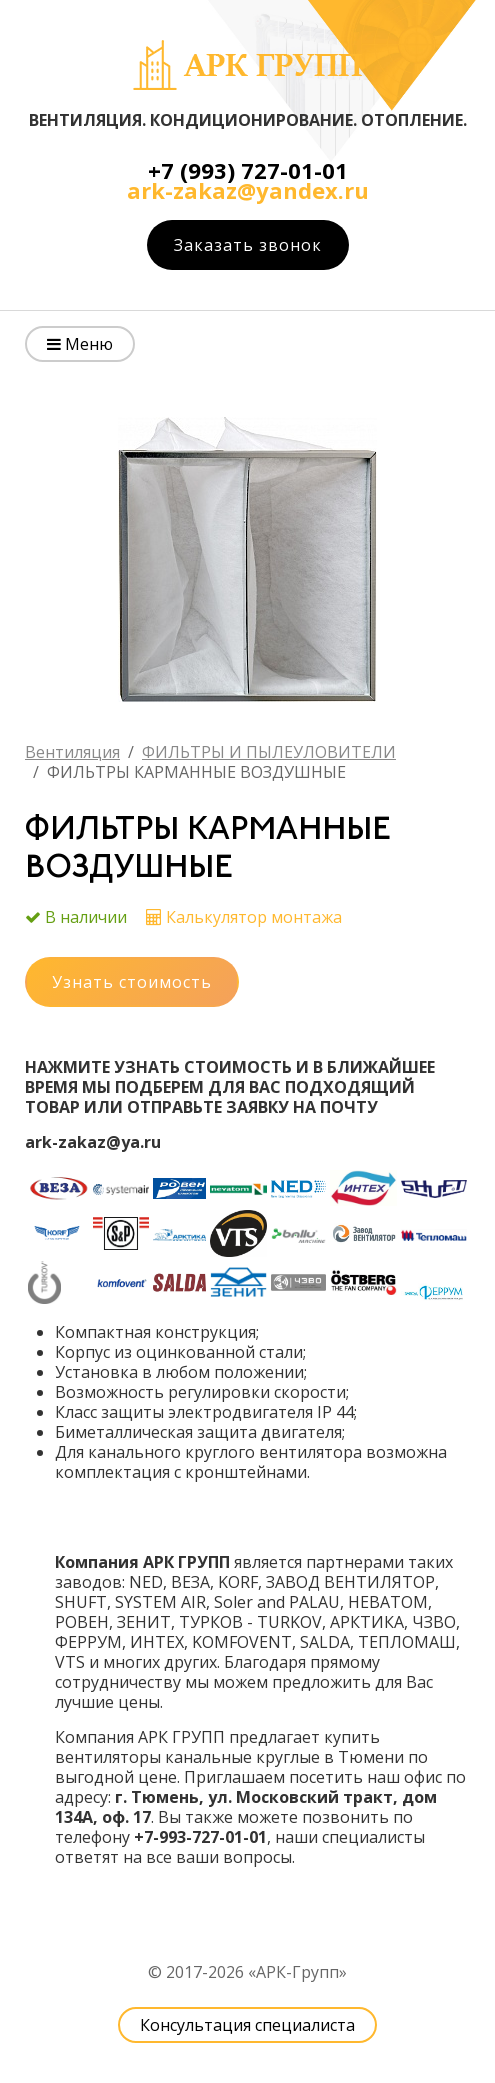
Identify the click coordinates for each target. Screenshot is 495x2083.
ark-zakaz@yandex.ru (248, 190)
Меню (80, 344)
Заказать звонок (248, 245)
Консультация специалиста (247, 2025)
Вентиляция (72, 752)
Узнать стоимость (132, 982)
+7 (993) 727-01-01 (248, 170)
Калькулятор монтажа (254, 917)
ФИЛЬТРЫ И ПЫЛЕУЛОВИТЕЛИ (269, 752)
